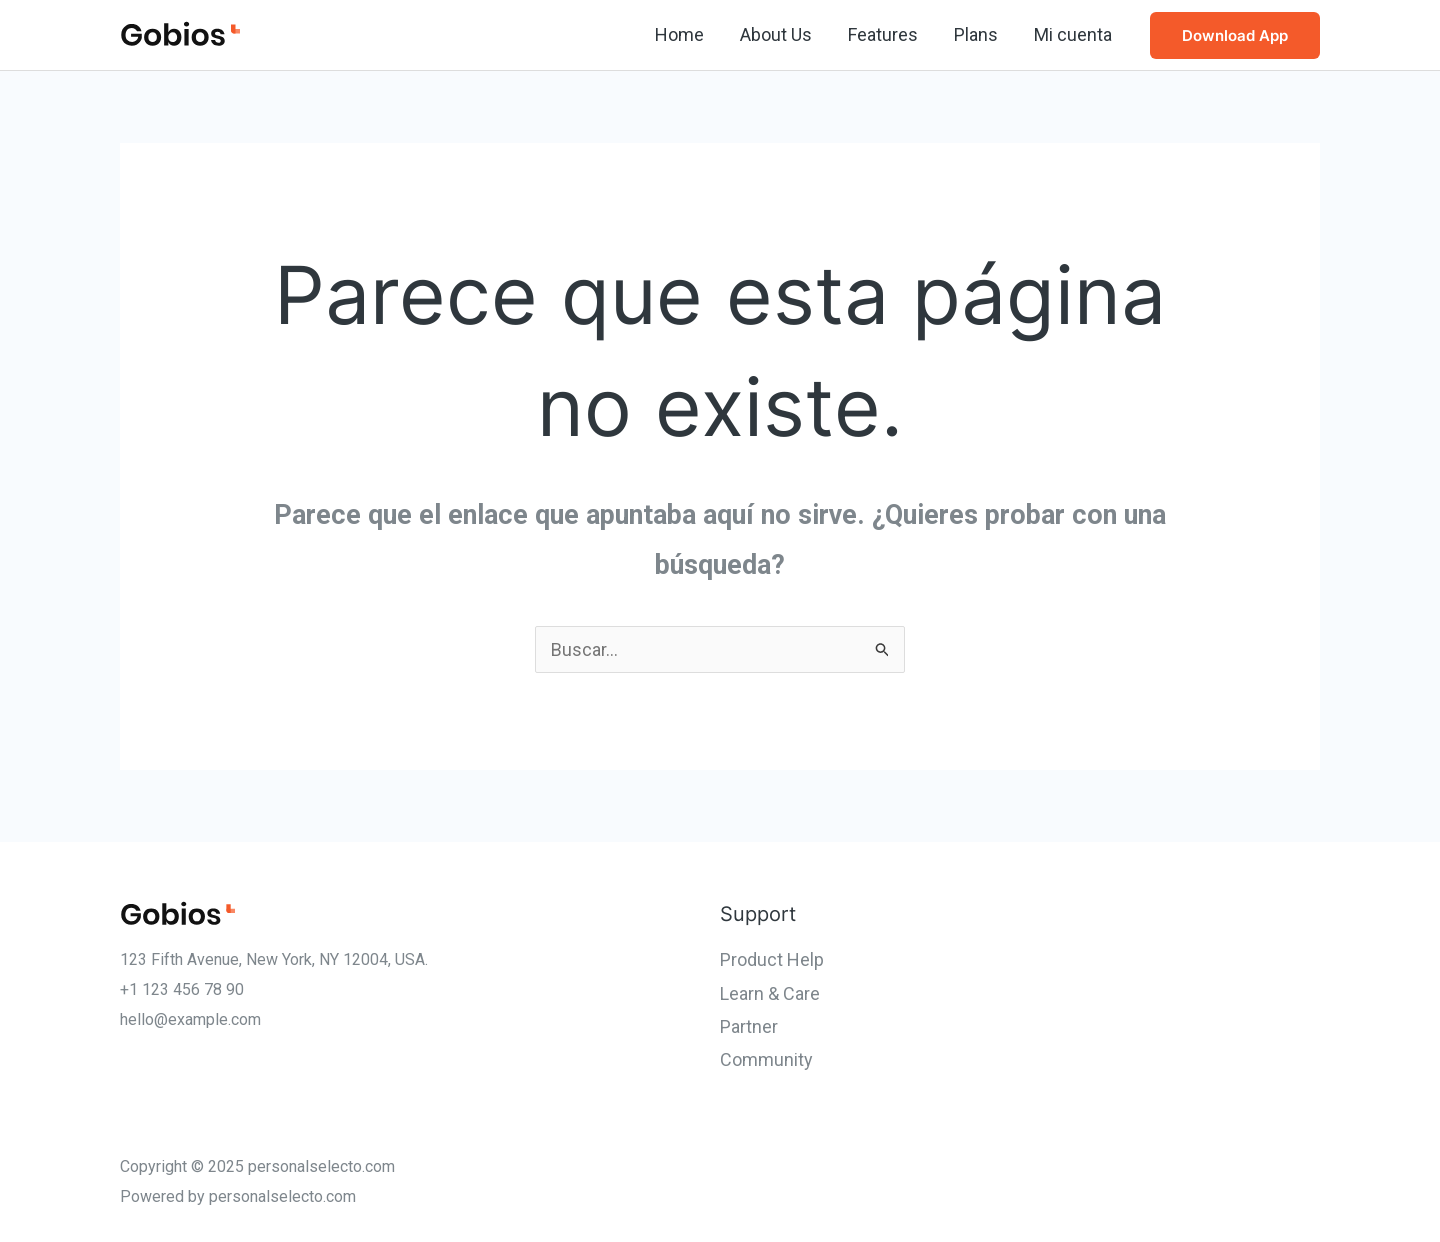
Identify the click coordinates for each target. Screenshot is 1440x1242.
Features (883, 34)
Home (679, 34)
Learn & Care (770, 993)
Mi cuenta (1073, 34)
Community (766, 1059)
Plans (976, 34)
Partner (749, 1026)
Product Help (772, 959)
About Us (776, 34)
